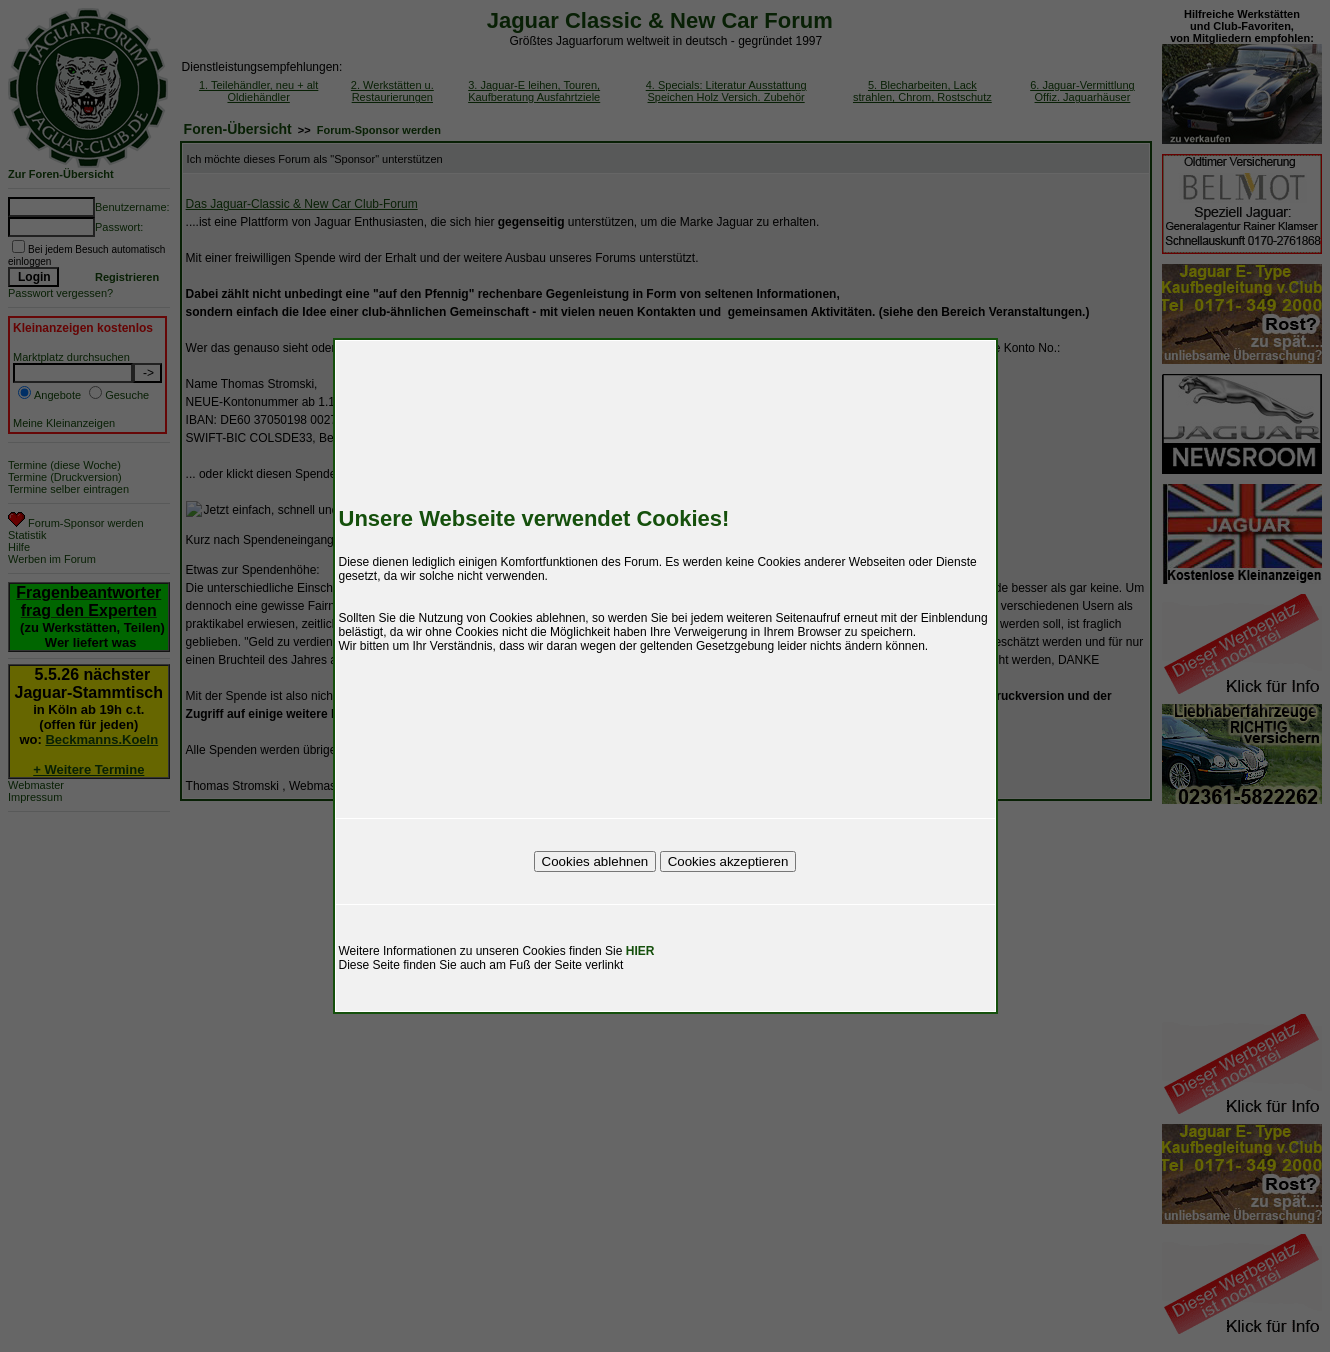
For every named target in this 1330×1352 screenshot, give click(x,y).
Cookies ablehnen (595, 861)
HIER (640, 951)
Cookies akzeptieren (728, 861)
